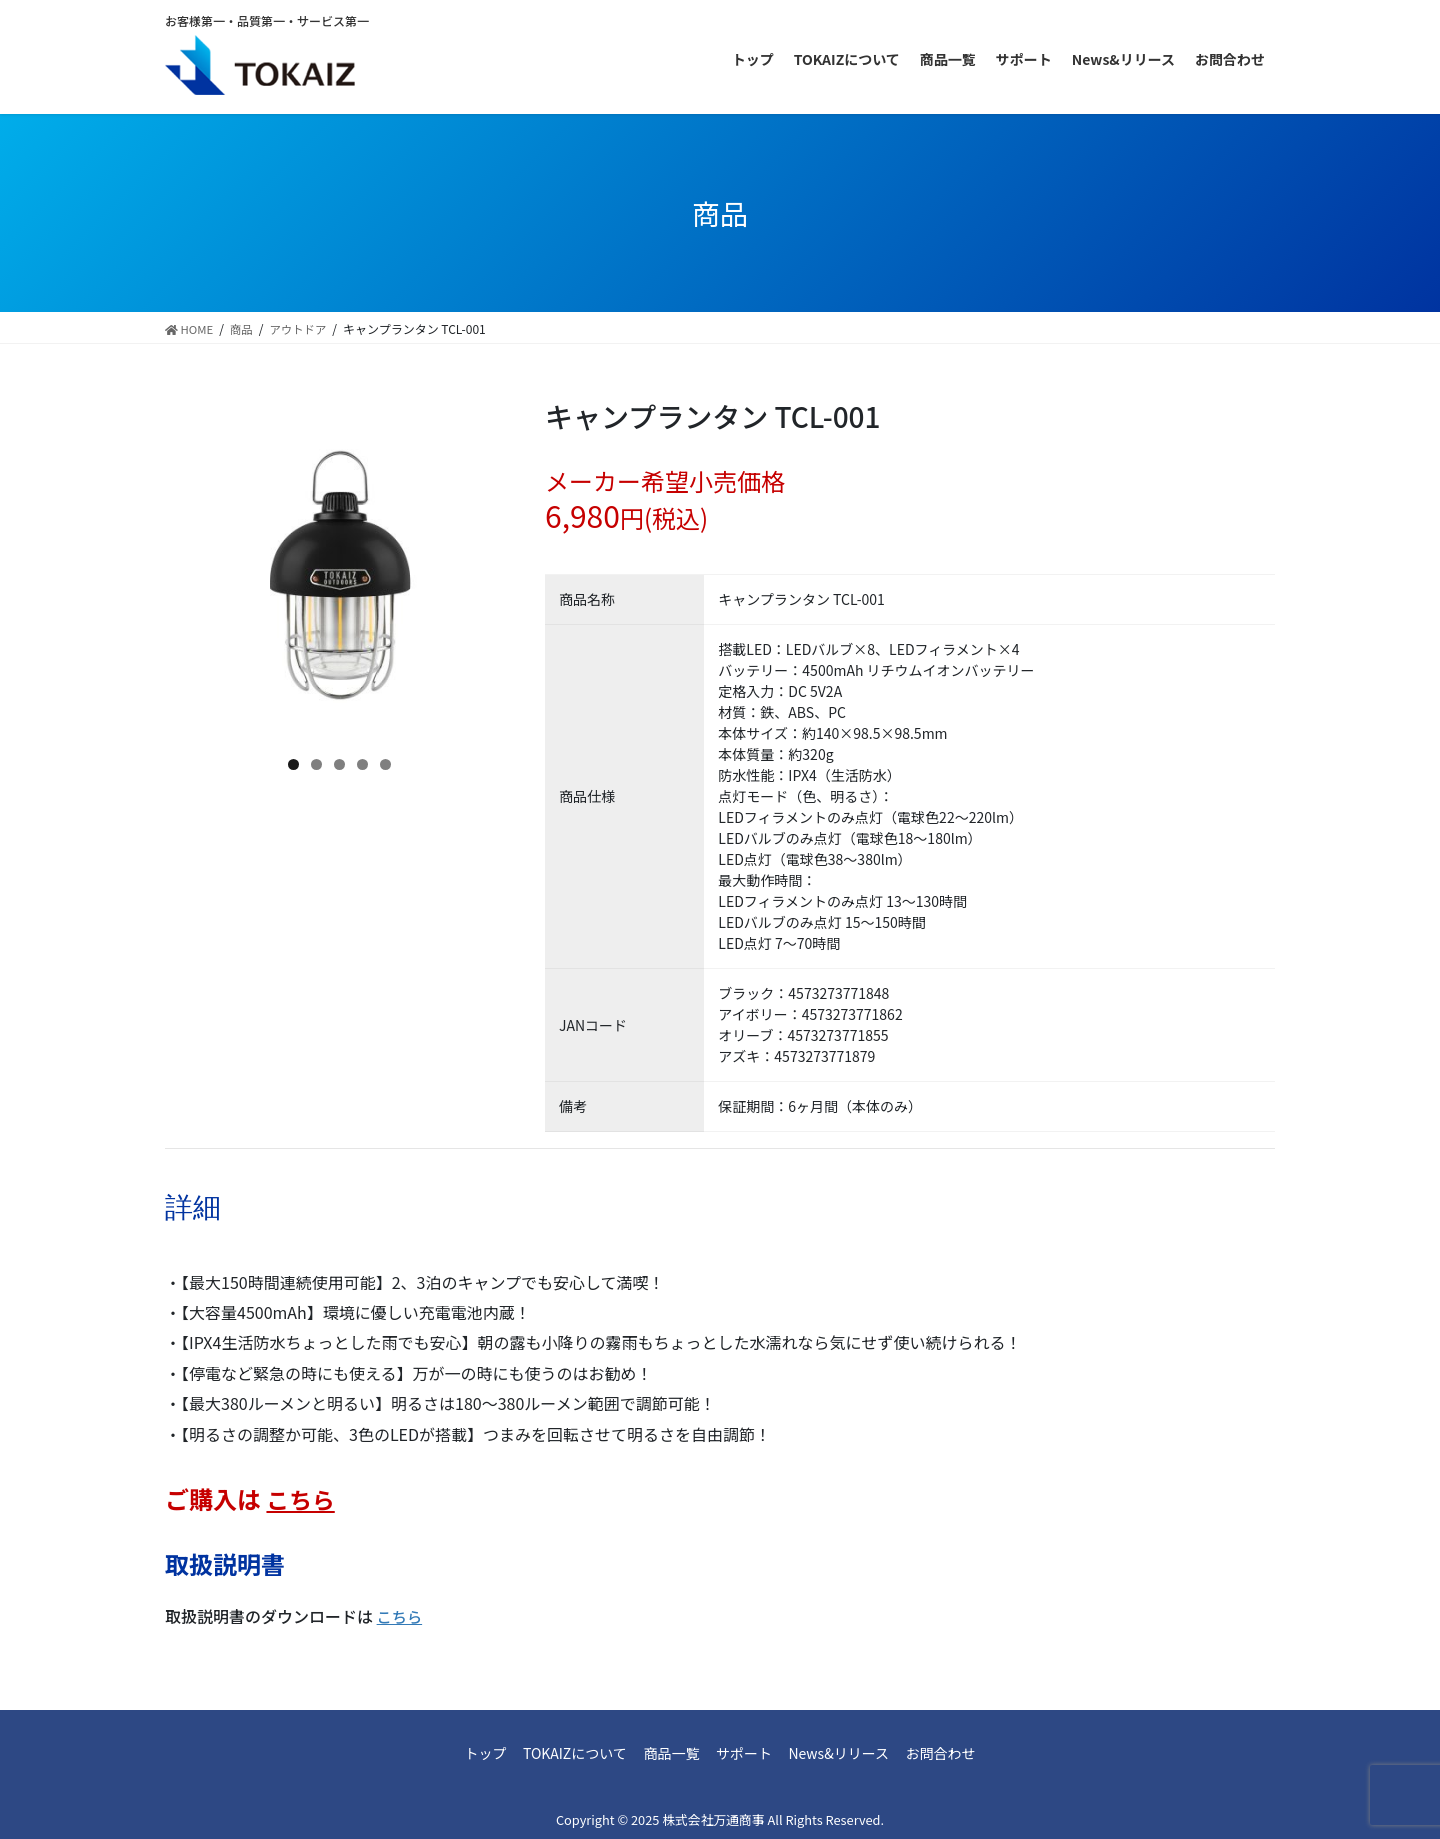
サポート (750, 1753)
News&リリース (857, 1753)
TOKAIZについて (556, 1753)
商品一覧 (665, 1753)
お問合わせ (972, 1753)
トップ (454, 1753)
